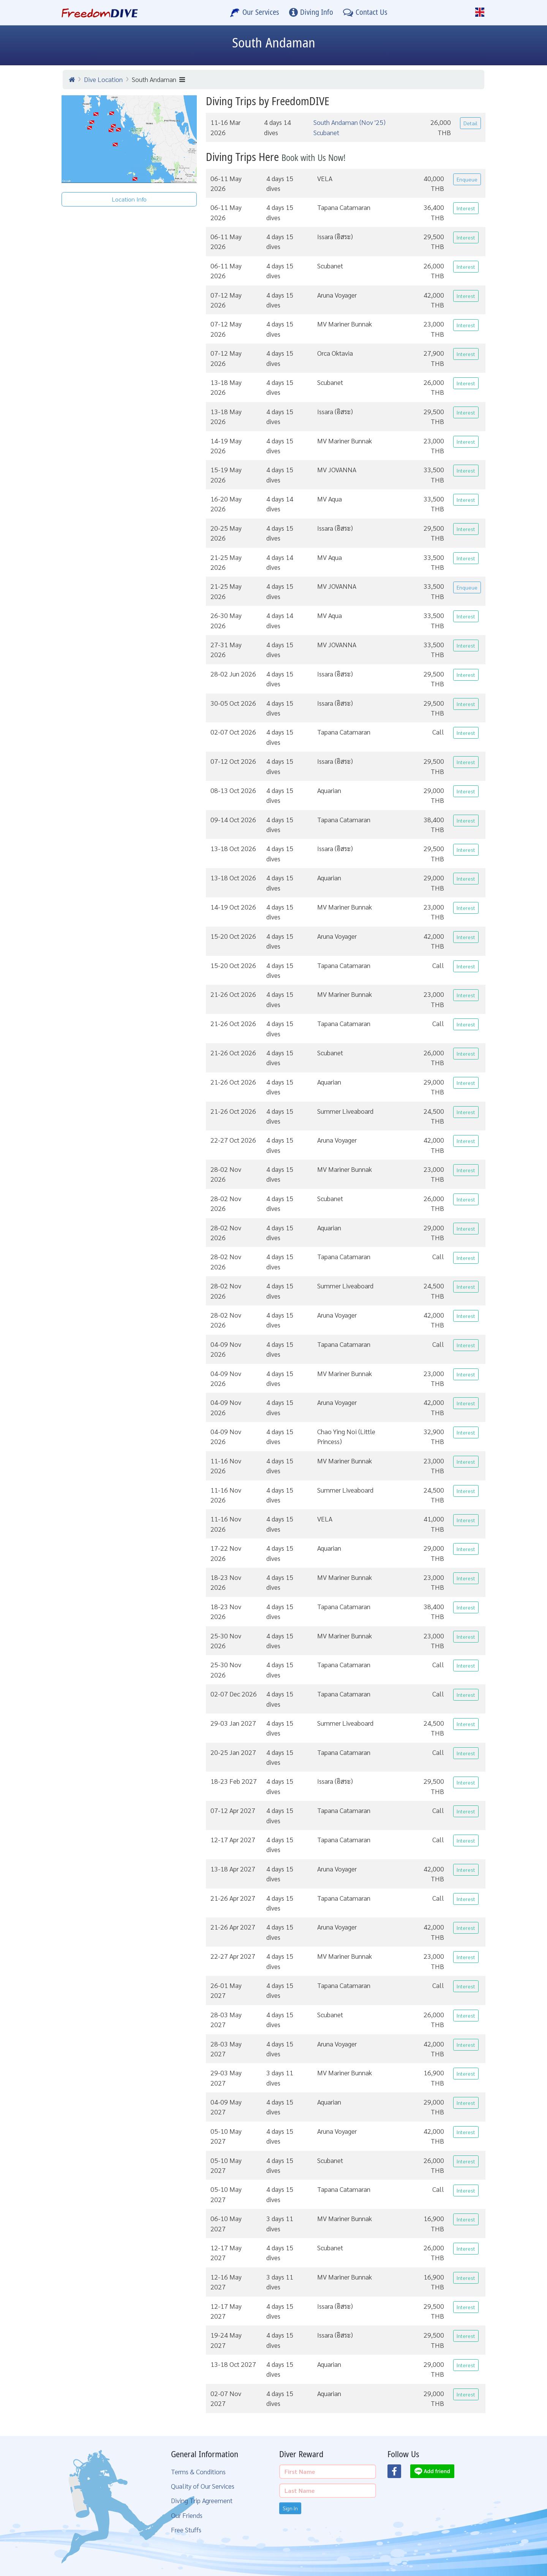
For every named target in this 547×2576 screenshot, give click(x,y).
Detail (470, 123)
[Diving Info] (311, 12)
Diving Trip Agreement (201, 2500)
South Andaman (158, 79)
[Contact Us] (365, 12)
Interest (466, 208)
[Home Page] (100, 12)
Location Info (129, 199)
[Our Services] (254, 12)
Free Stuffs (186, 2529)
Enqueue (467, 179)
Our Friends (186, 2515)
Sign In (290, 2508)
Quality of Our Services (202, 2485)
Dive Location (103, 79)
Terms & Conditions (198, 2471)
